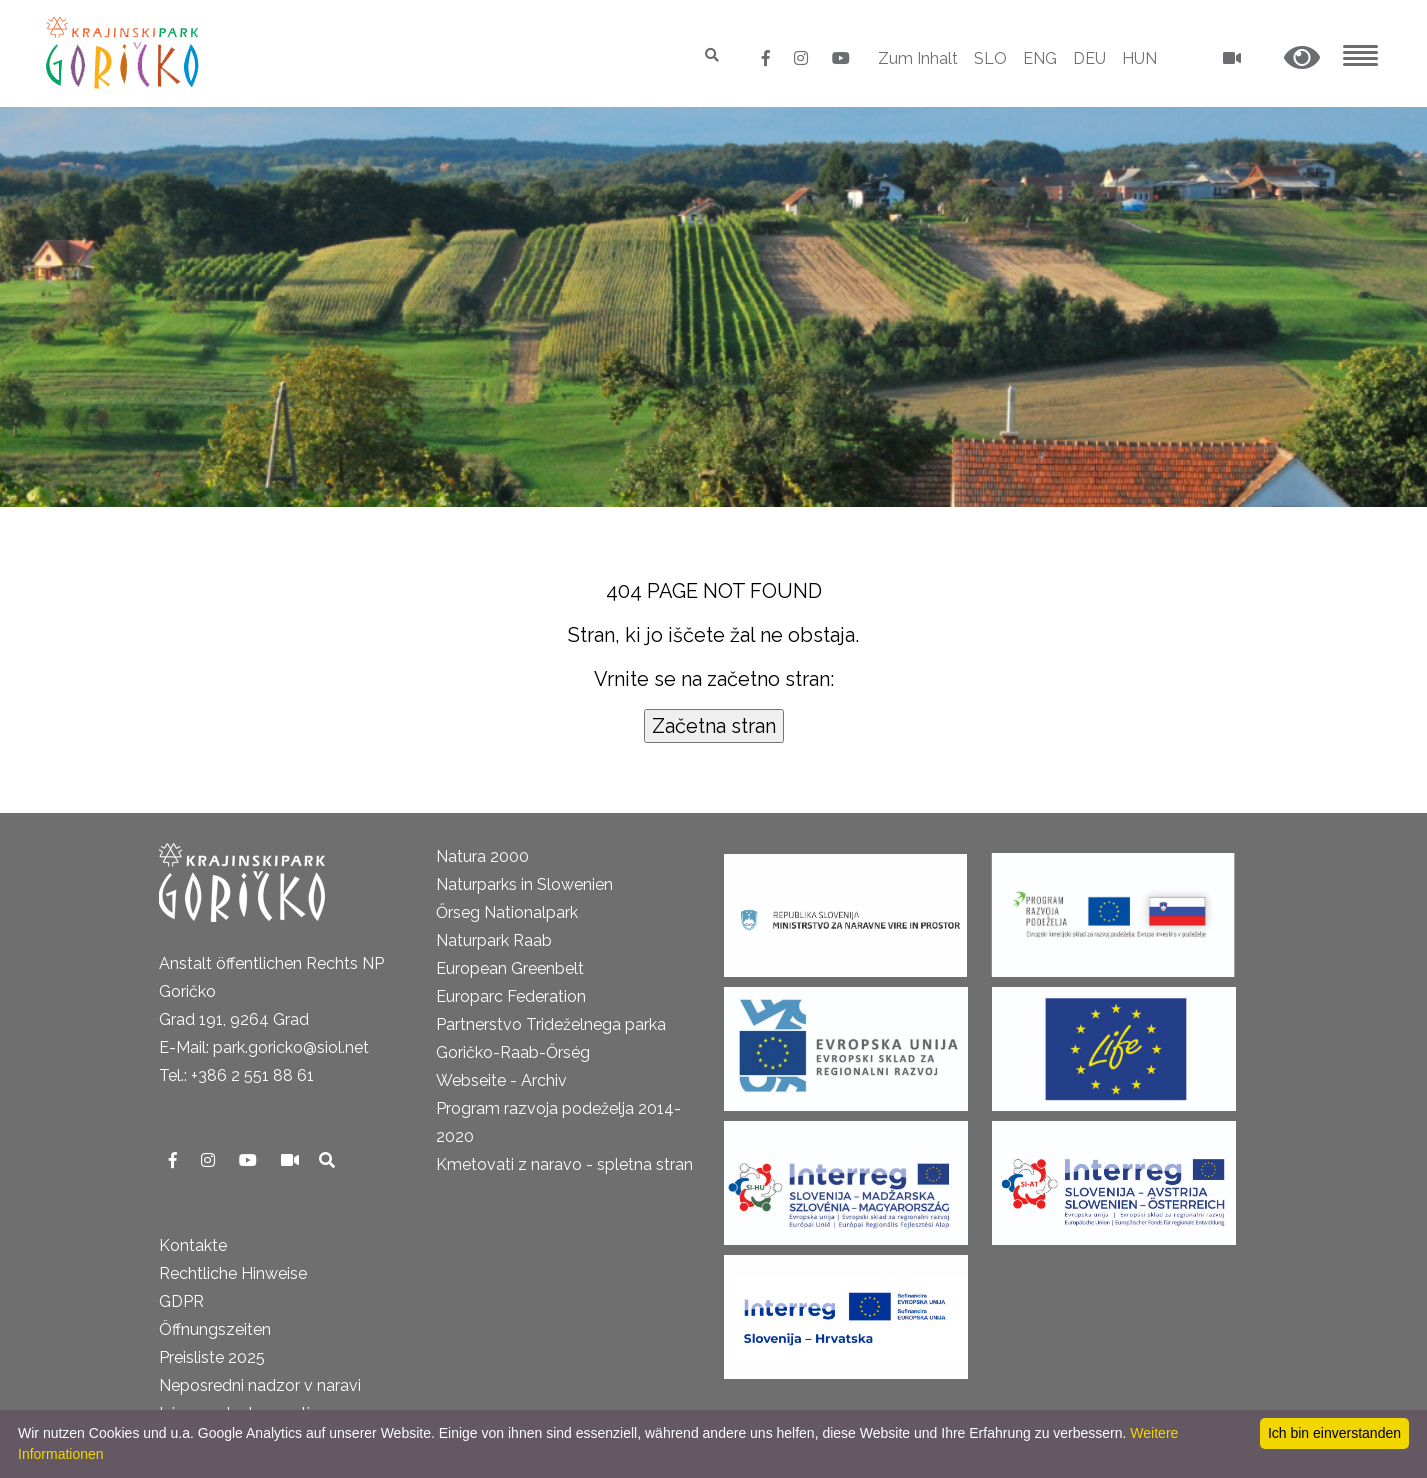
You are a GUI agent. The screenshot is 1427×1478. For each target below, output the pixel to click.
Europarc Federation (511, 996)
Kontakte (193, 1245)
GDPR (181, 1301)
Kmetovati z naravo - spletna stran (564, 1164)
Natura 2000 (482, 856)
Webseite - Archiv (501, 1080)
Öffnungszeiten (215, 1329)
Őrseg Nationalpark (507, 912)
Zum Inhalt (918, 58)
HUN (1139, 58)
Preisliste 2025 (212, 1357)
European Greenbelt (510, 968)
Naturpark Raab (494, 940)
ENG (1040, 58)
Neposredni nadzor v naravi (260, 1385)
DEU (1089, 58)
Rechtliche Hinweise (233, 1273)
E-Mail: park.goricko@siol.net (264, 1047)
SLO (990, 58)
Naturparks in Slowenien (524, 884)
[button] (1302, 58)
